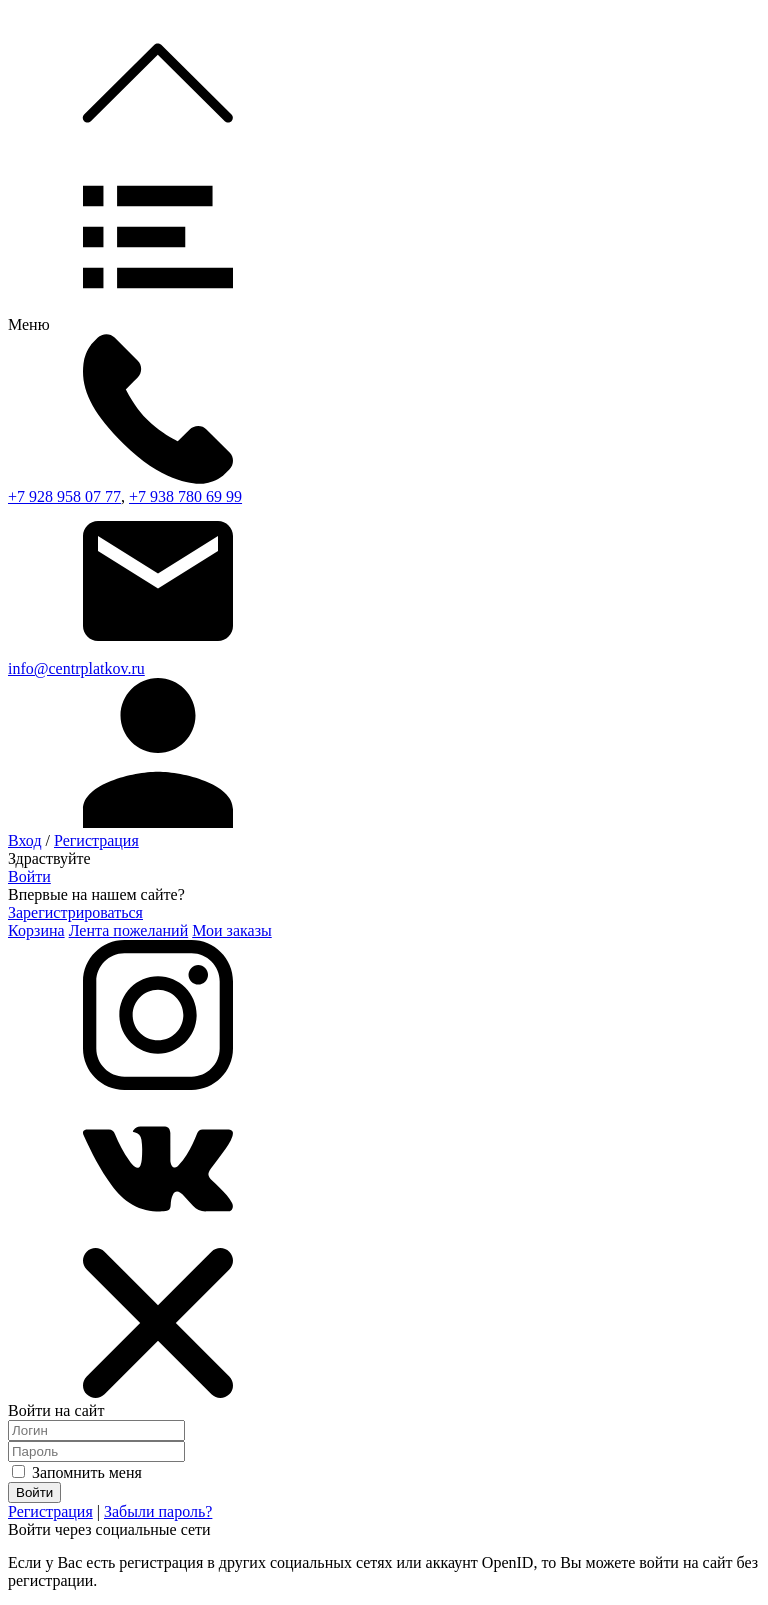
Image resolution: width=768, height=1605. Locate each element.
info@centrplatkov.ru (76, 668)
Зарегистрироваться (75, 912)
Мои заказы (232, 930)
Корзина (36, 930)
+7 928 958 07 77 (64, 496)
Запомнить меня (77, 1472)
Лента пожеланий (129, 930)
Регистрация (96, 840)
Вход (25, 840)
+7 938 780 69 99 (185, 496)
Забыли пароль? (158, 1511)
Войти (29, 876)
